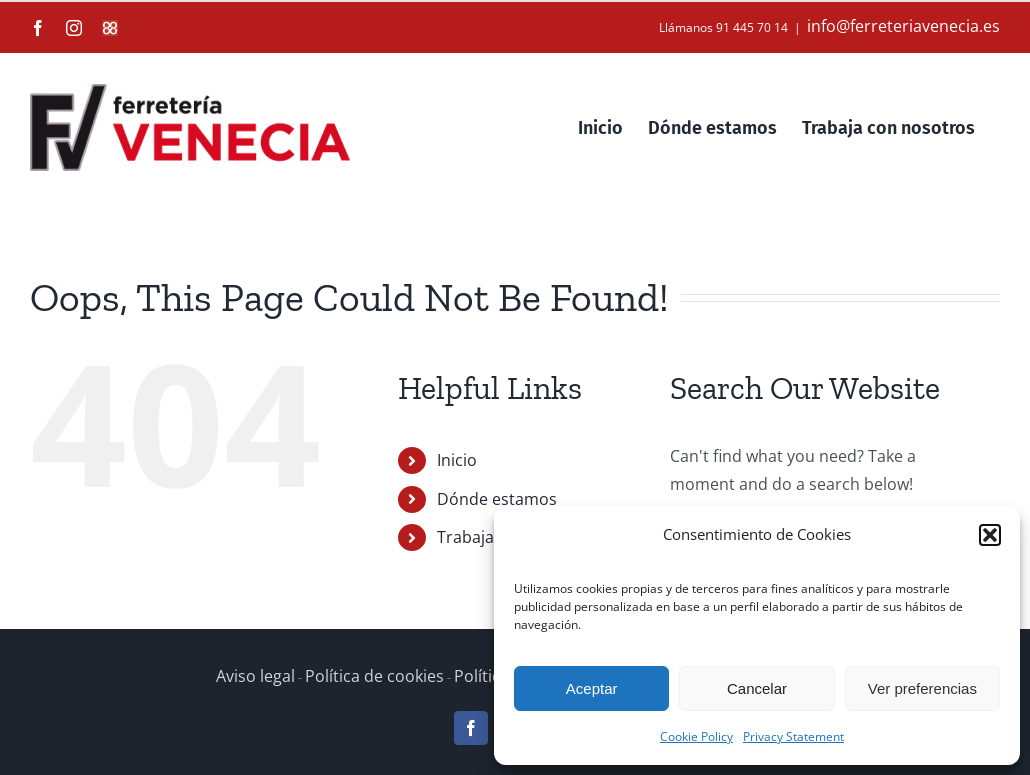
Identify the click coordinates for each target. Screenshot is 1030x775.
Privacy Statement (793, 736)
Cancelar (757, 688)
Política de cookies (374, 676)
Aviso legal (255, 676)
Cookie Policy (696, 736)
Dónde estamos (497, 499)
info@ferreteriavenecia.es (903, 26)
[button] (990, 535)
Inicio (457, 460)
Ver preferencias (922, 688)
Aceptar (592, 688)
